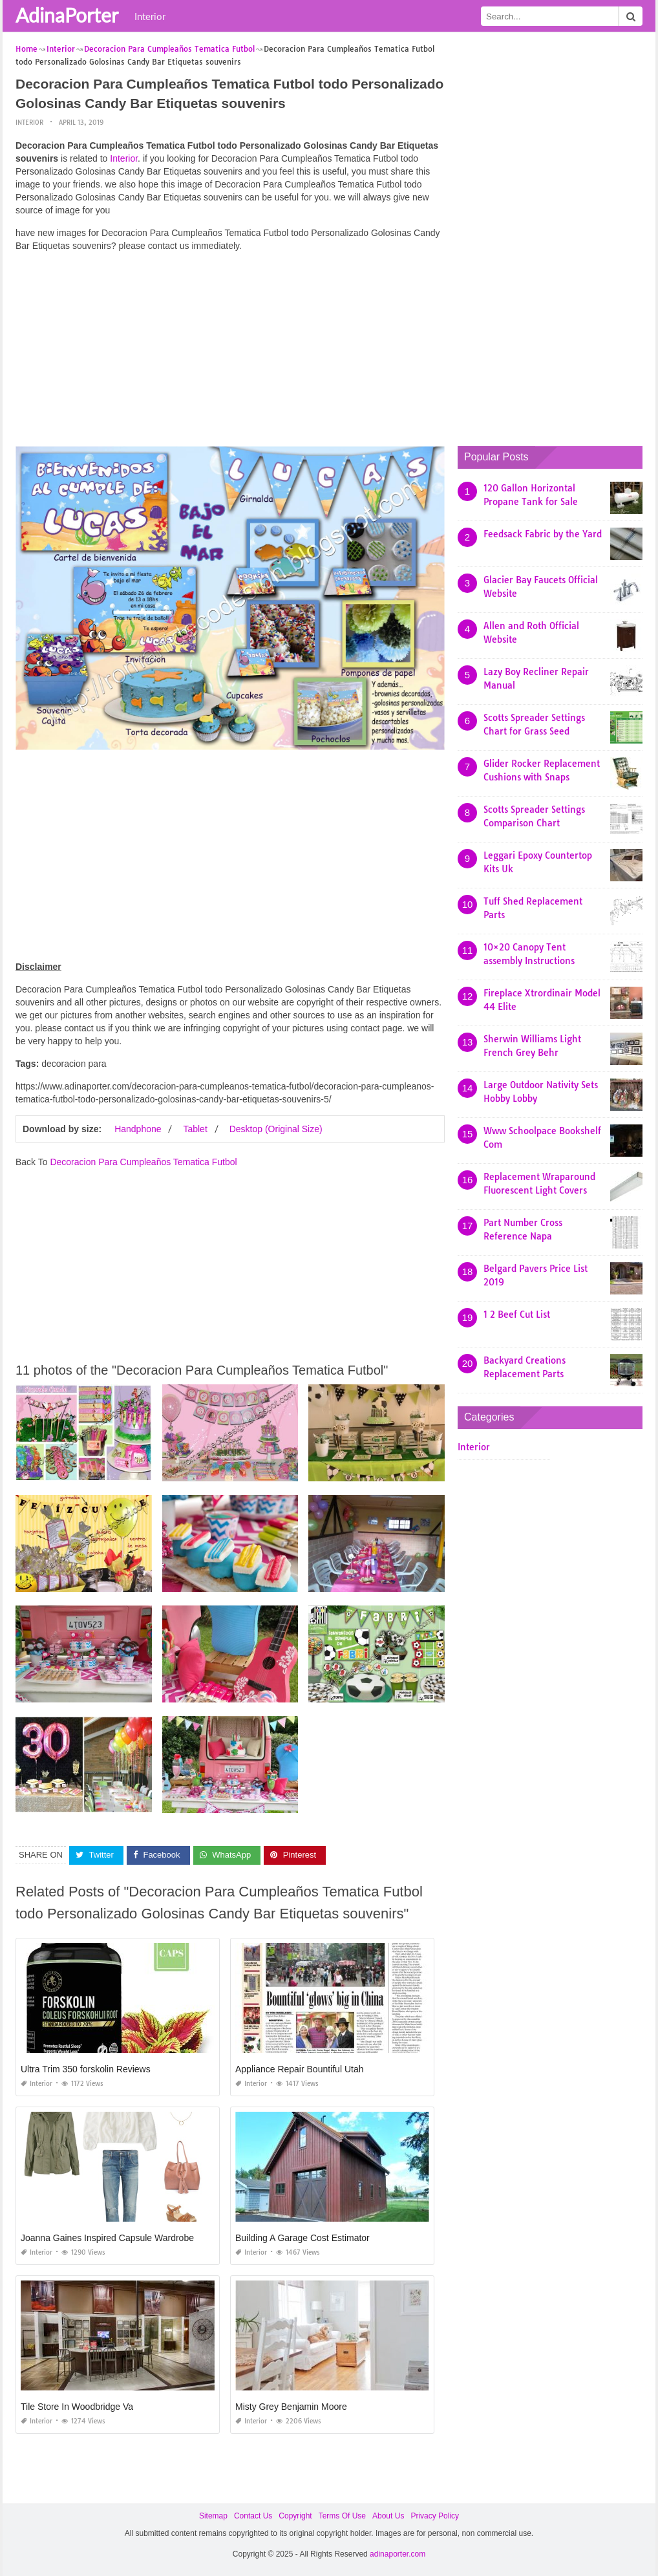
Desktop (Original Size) (276, 1129)
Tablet (195, 1129)
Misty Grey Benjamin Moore (291, 2406)
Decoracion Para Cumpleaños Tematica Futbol (143, 1162)
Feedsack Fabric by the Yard (542, 534)
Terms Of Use (342, 2515)
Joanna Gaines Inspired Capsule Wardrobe (107, 2237)
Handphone (137, 1129)
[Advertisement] (230, 352)
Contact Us (253, 2515)
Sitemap (213, 2515)
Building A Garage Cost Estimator (302, 2237)
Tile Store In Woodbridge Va (77, 2406)
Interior (149, 16)
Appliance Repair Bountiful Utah (299, 2068)
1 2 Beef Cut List (516, 1314)
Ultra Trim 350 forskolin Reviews (86, 2068)
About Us (388, 2515)
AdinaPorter (67, 15)
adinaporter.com (397, 2554)
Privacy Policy (434, 2515)
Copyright (295, 2515)
